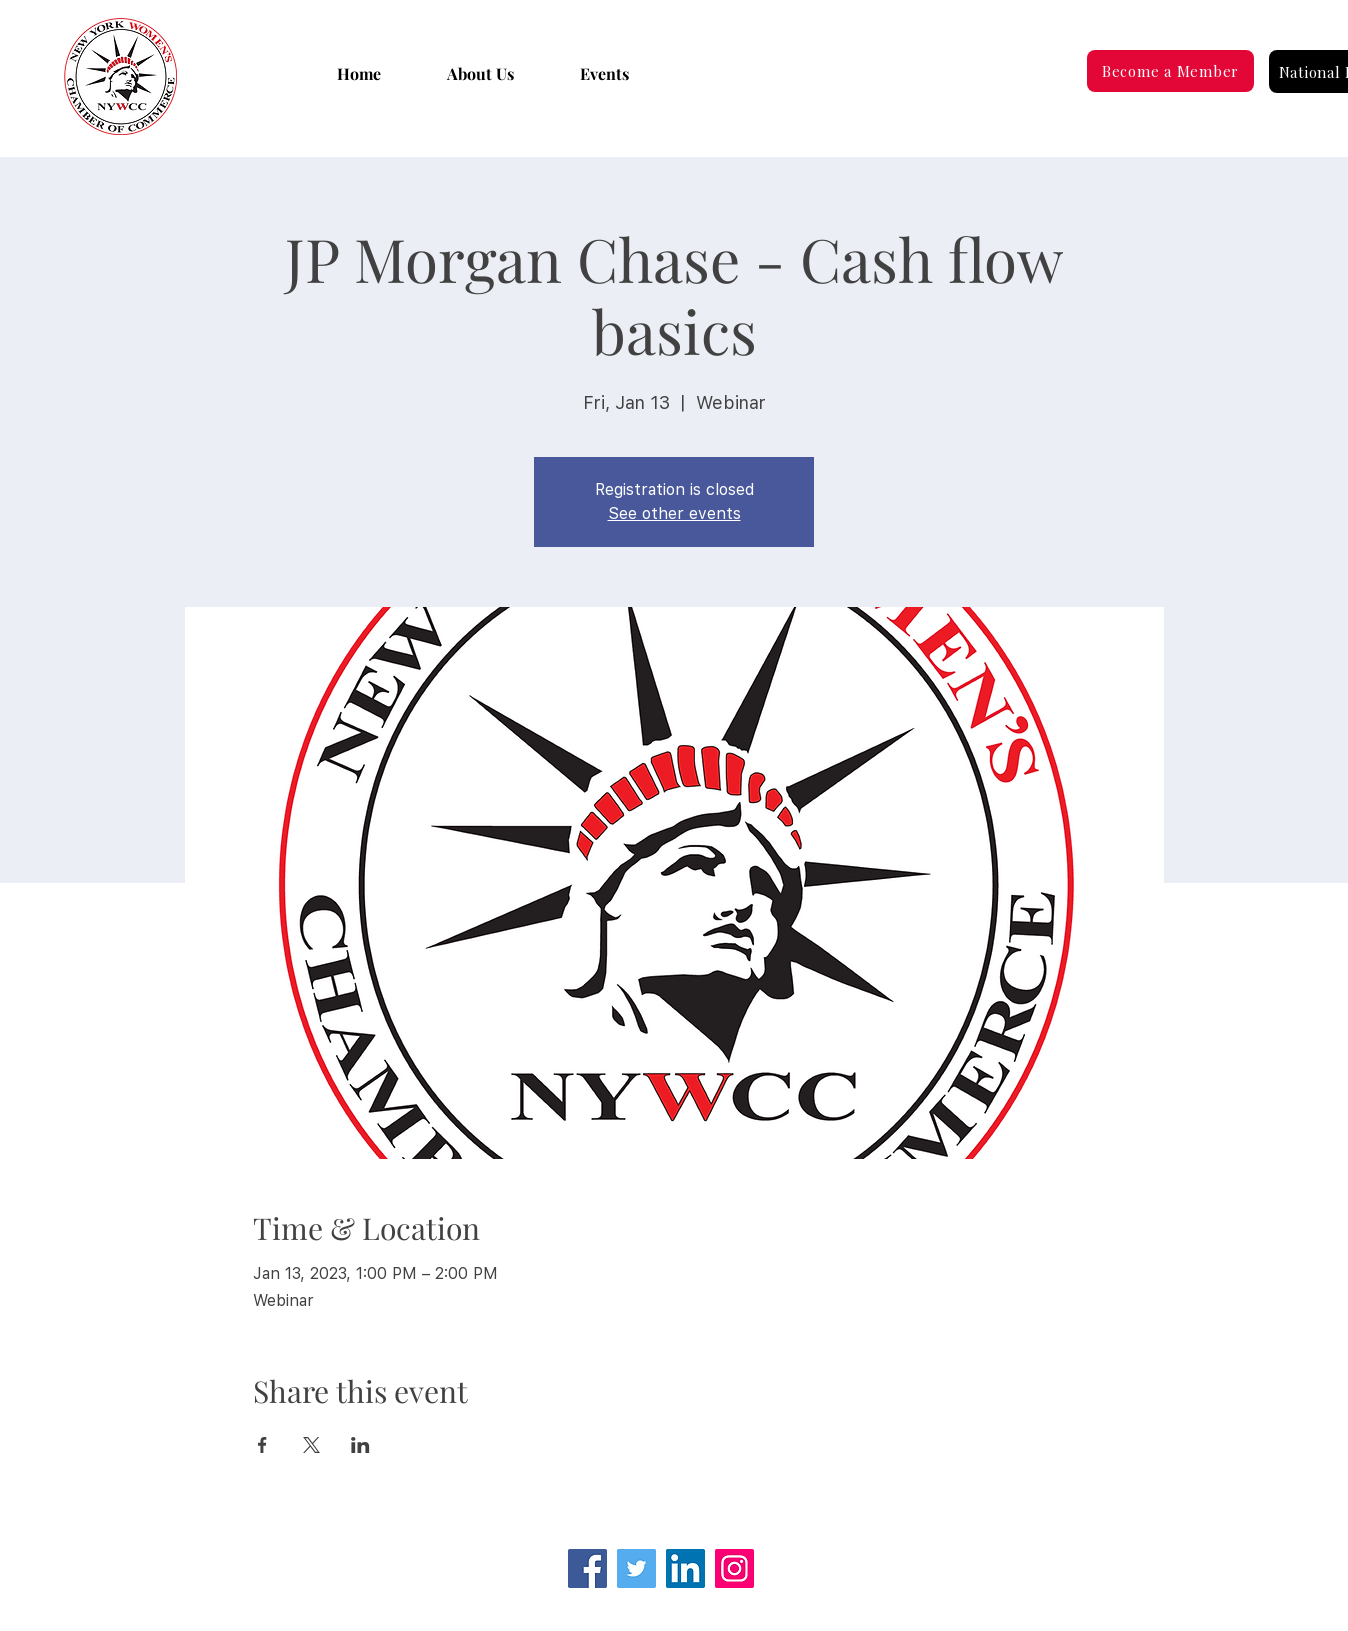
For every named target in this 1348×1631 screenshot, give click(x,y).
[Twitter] (636, 1568)
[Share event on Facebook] (262, 1445)
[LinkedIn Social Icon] (685, 1568)
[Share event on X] (311, 1445)
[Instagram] (734, 1568)
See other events (674, 513)
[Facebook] (587, 1568)
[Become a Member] (1170, 71)
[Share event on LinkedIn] (360, 1445)
